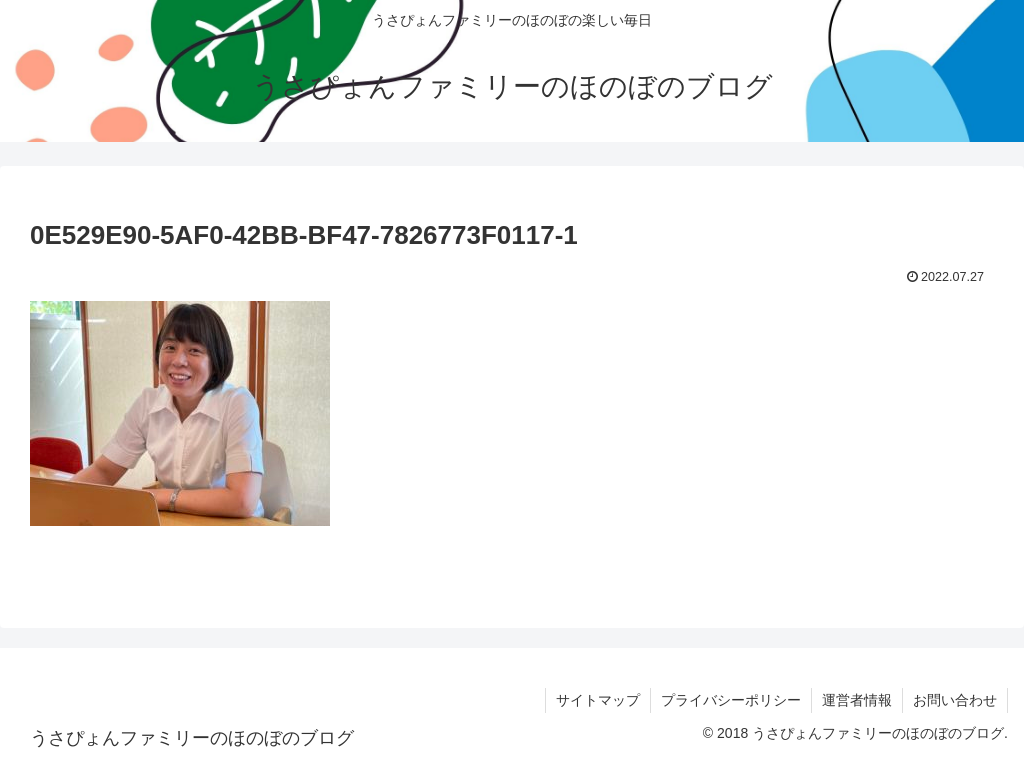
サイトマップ (598, 700)
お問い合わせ (955, 700)
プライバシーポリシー (731, 700)
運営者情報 (857, 700)
